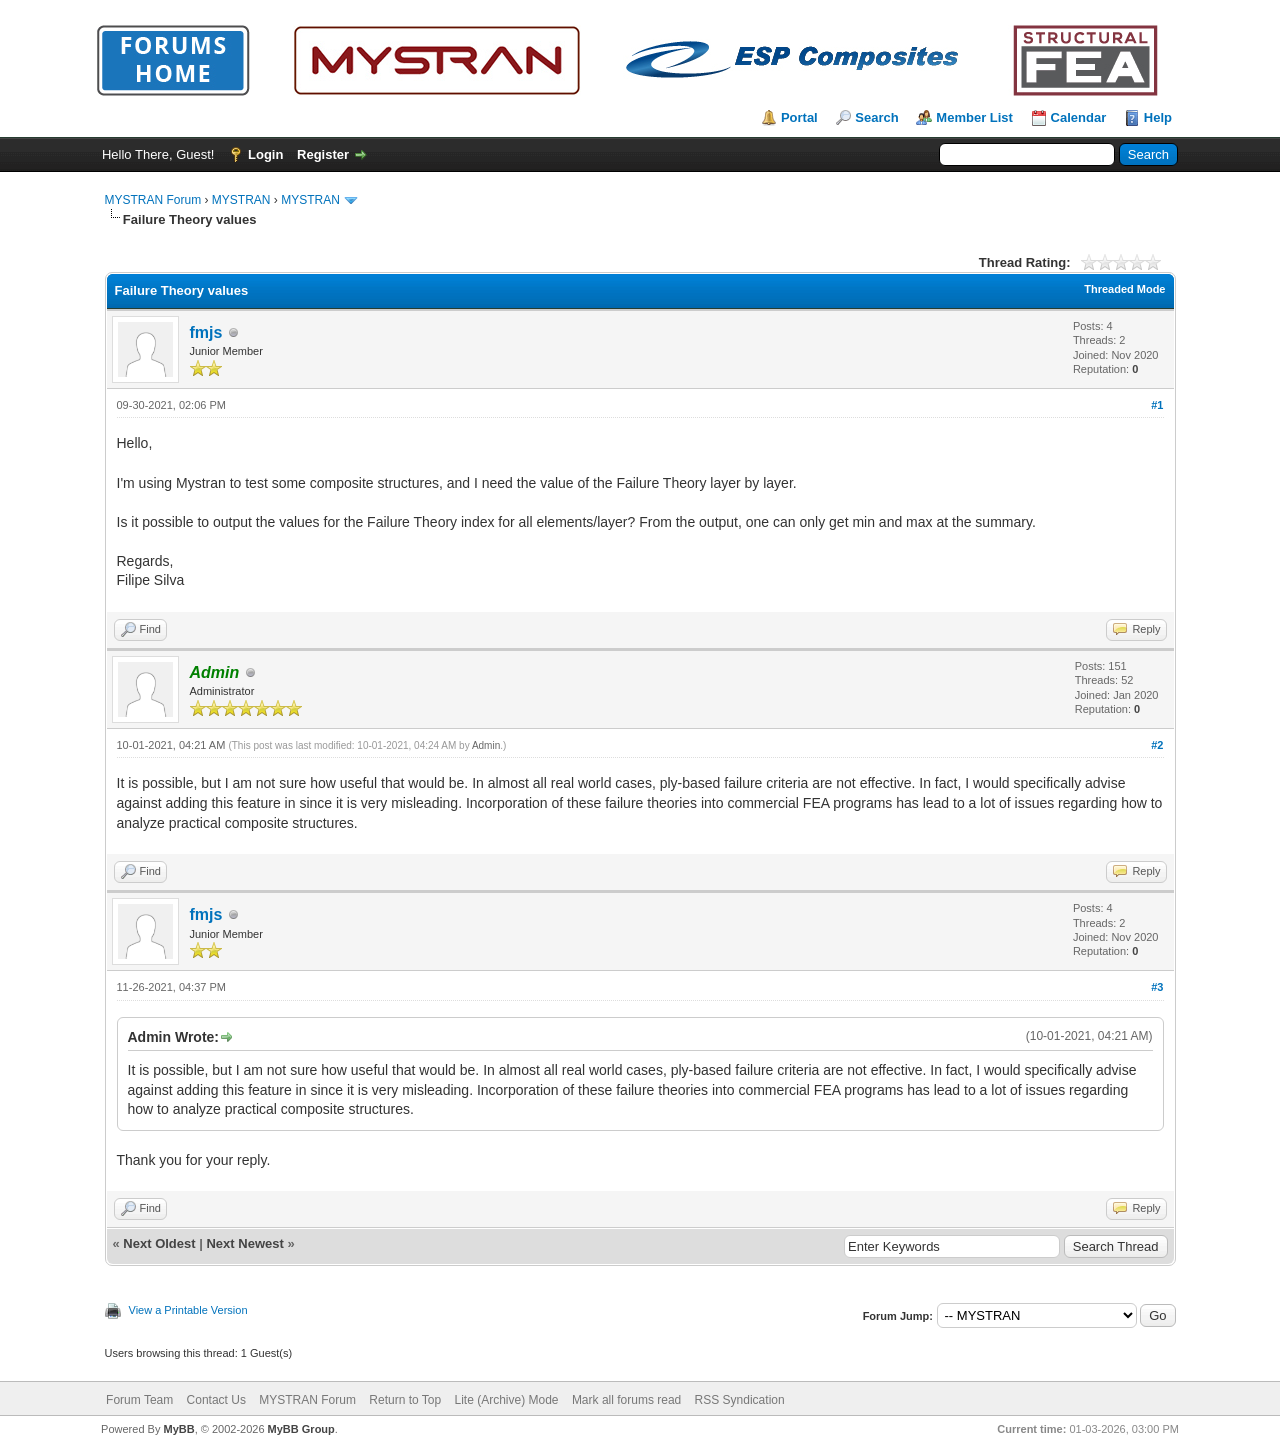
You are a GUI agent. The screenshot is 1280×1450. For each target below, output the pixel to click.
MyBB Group (301, 1429)
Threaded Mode (1124, 289)
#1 (1157, 405)
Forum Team (139, 1400)
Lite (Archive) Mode (506, 1400)
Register (323, 154)
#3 (1157, 987)
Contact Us (216, 1400)
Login (265, 154)
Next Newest (244, 1243)
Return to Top (405, 1400)
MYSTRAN (241, 200)
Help (1158, 117)
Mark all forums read (626, 1400)
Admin (486, 745)
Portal (799, 117)
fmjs (206, 332)
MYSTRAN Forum (153, 200)
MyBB (178, 1429)
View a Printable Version (188, 1310)
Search (876, 117)
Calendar (1079, 117)
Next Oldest (159, 1243)
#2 (1157, 745)
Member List (974, 117)
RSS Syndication (740, 1400)
